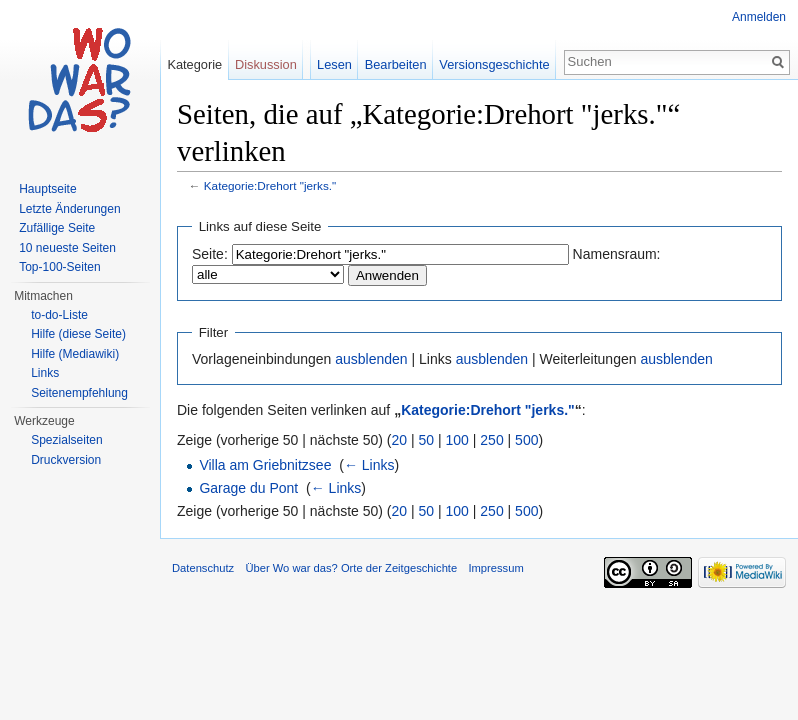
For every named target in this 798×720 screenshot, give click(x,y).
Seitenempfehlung (79, 393)
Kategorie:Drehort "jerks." (270, 185)
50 (427, 440)
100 (457, 440)
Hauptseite (47, 189)
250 (491, 440)
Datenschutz (203, 568)
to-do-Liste (59, 315)
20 (400, 440)
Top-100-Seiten (59, 267)
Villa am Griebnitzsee (265, 465)
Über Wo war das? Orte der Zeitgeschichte (351, 568)
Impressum (495, 568)
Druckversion (66, 460)
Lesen (334, 64)
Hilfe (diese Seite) (78, 334)
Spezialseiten (66, 440)
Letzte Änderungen (69, 209)
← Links (369, 465)
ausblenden (371, 359)
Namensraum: (617, 254)
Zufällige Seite (57, 228)
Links (45, 373)
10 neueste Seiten (67, 248)
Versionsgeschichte (494, 64)
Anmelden (759, 17)
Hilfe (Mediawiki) (75, 354)
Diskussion (266, 64)
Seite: (210, 254)
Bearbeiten (396, 64)
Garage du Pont (248, 488)
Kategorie (194, 64)
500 (526, 440)
